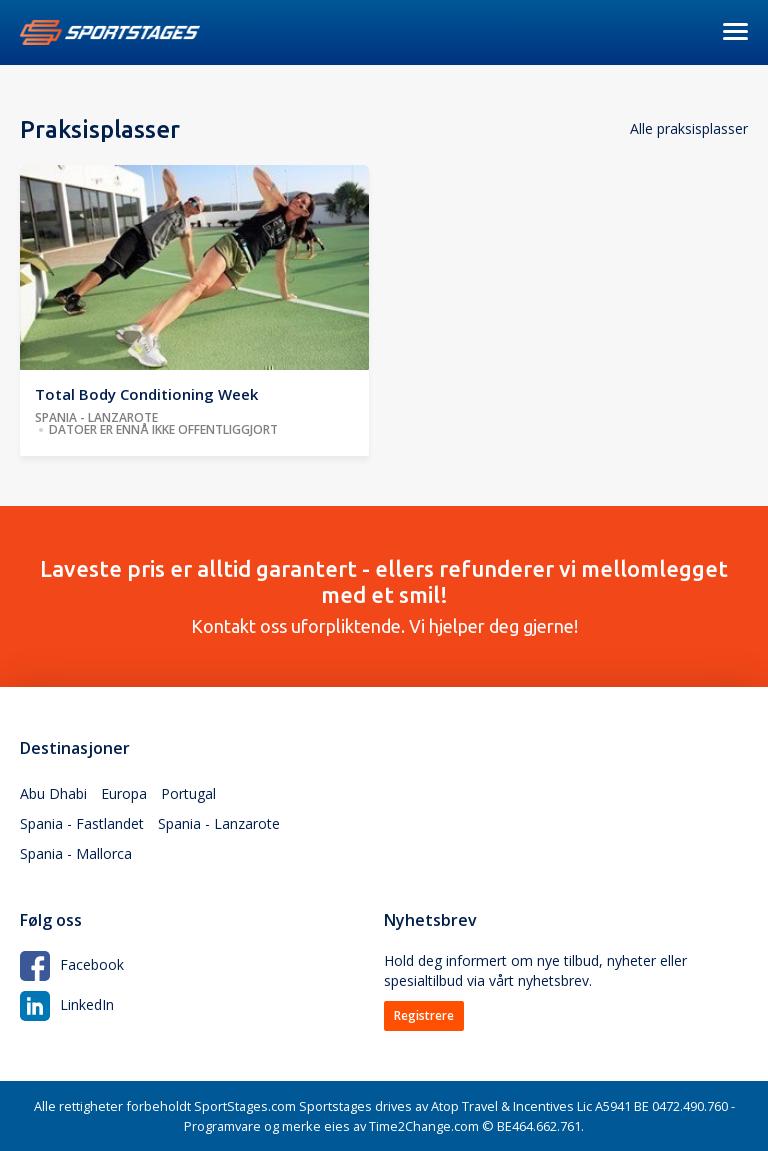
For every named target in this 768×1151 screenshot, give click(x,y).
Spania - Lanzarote (219, 823)
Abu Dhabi (53, 793)
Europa (124, 793)
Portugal (188, 793)
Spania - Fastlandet (82, 823)
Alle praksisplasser (689, 128)
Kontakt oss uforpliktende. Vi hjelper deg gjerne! (384, 596)
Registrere (424, 1015)
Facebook (72, 964)
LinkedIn (67, 1004)
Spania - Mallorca (76, 853)
